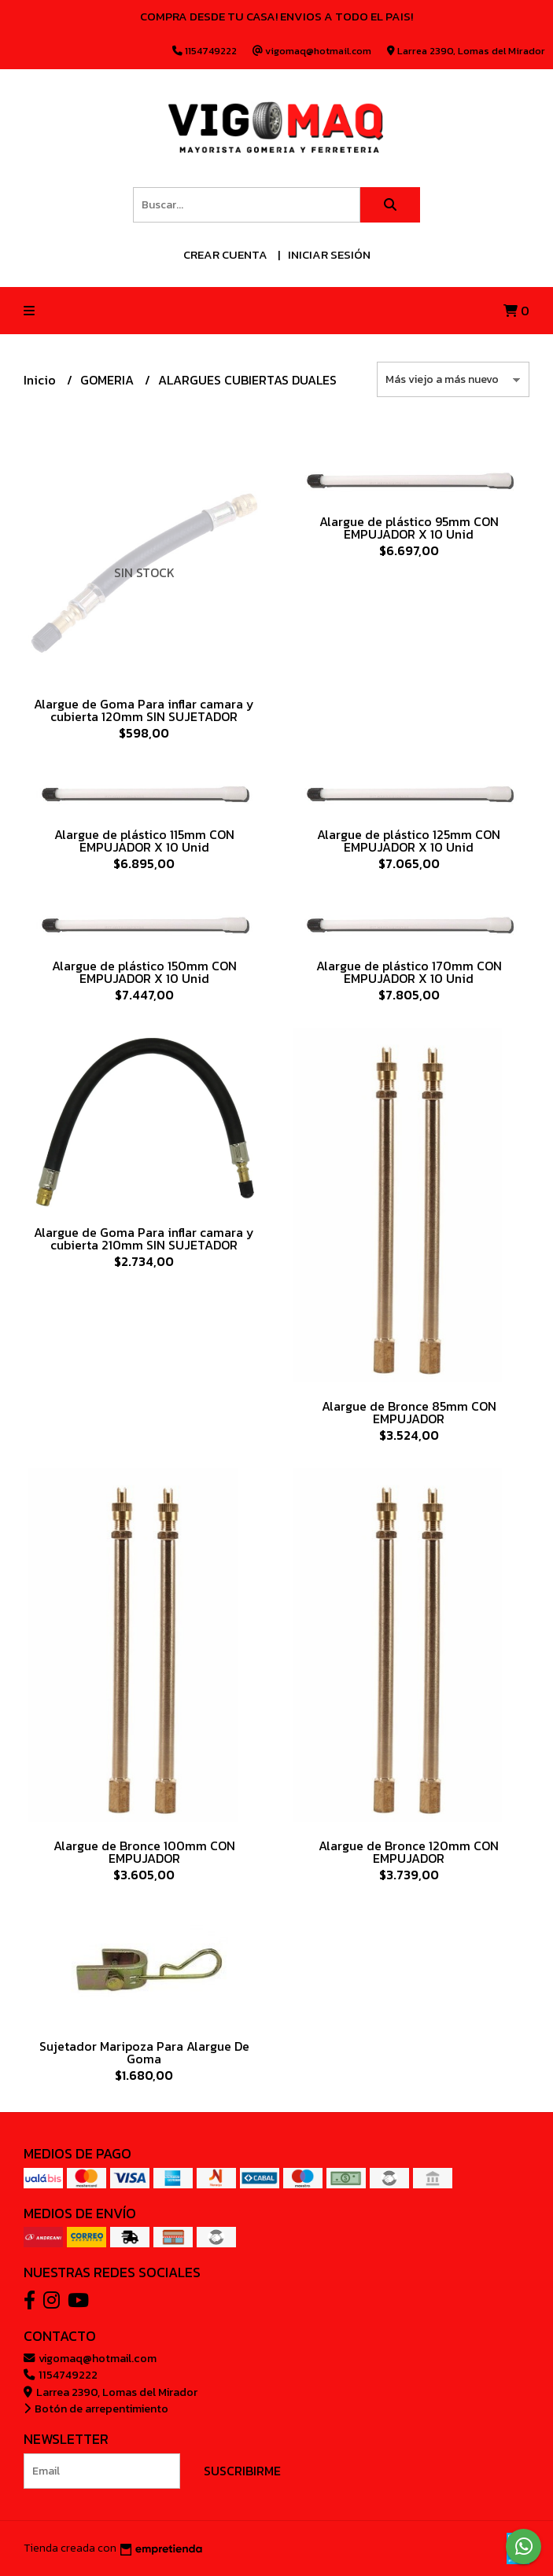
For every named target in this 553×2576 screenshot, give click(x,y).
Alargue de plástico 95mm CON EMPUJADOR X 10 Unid (409, 527)
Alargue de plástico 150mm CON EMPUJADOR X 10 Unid (144, 972)
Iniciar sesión (329, 254)
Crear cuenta (225, 254)
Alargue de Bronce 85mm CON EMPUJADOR (409, 1412)
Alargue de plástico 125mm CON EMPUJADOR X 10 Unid (408, 840)
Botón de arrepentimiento (96, 2408)
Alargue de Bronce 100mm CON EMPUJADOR (144, 1852)
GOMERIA (108, 379)
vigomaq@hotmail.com (90, 2358)
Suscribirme (242, 2470)
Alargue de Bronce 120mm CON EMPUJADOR (409, 1852)
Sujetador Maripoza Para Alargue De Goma (144, 2052)
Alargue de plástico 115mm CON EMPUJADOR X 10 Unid (144, 840)
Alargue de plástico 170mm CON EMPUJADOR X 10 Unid (409, 972)
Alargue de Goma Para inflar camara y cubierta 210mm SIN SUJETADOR (144, 1238)
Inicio (41, 379)
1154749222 (61, 2374)
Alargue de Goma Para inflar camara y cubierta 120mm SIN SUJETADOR (144, 710)
